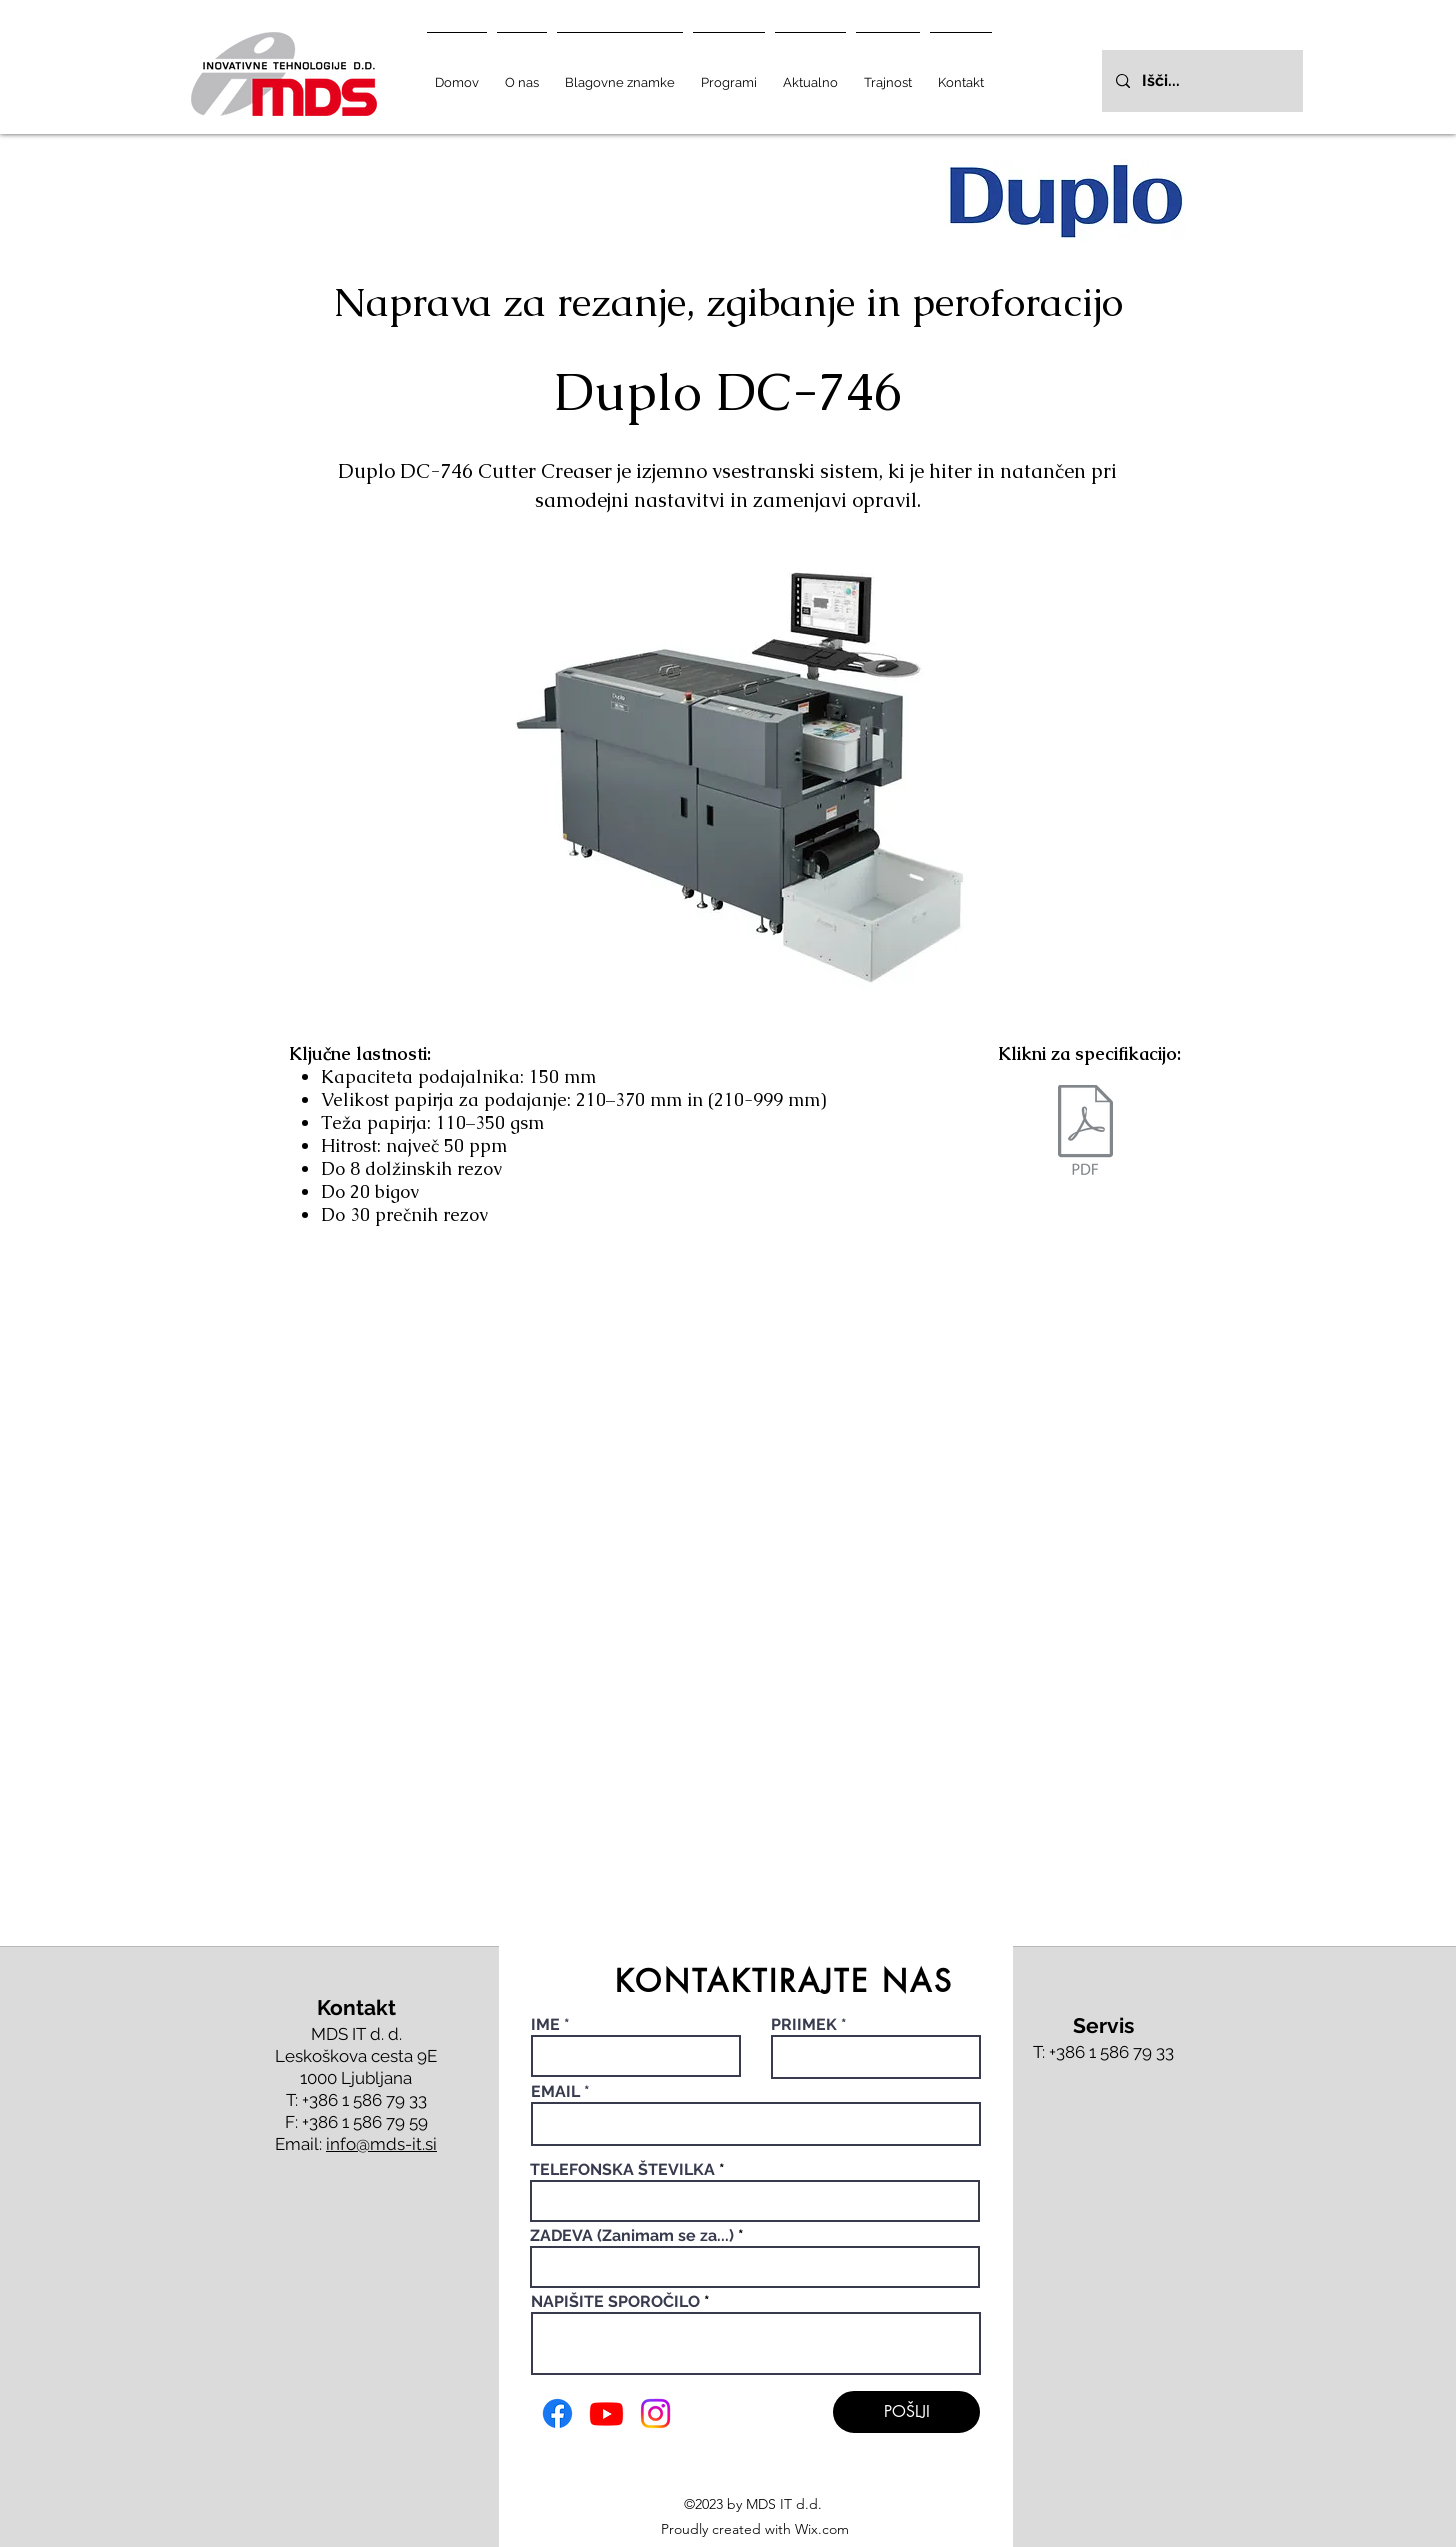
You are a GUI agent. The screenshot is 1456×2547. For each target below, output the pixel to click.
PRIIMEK (804, 2025)
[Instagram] (655, 2413)
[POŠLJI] (906, 2412)
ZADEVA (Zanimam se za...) (632, 2236)
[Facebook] (557, 2413)
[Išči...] (1201, 81)
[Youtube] (606, 2413)
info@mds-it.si (381, 2144)
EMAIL (555, 2092)
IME (547, 2025)
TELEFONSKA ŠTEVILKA (622, 2170)
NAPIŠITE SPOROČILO (615, 2302)
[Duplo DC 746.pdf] (1085, 1132)
